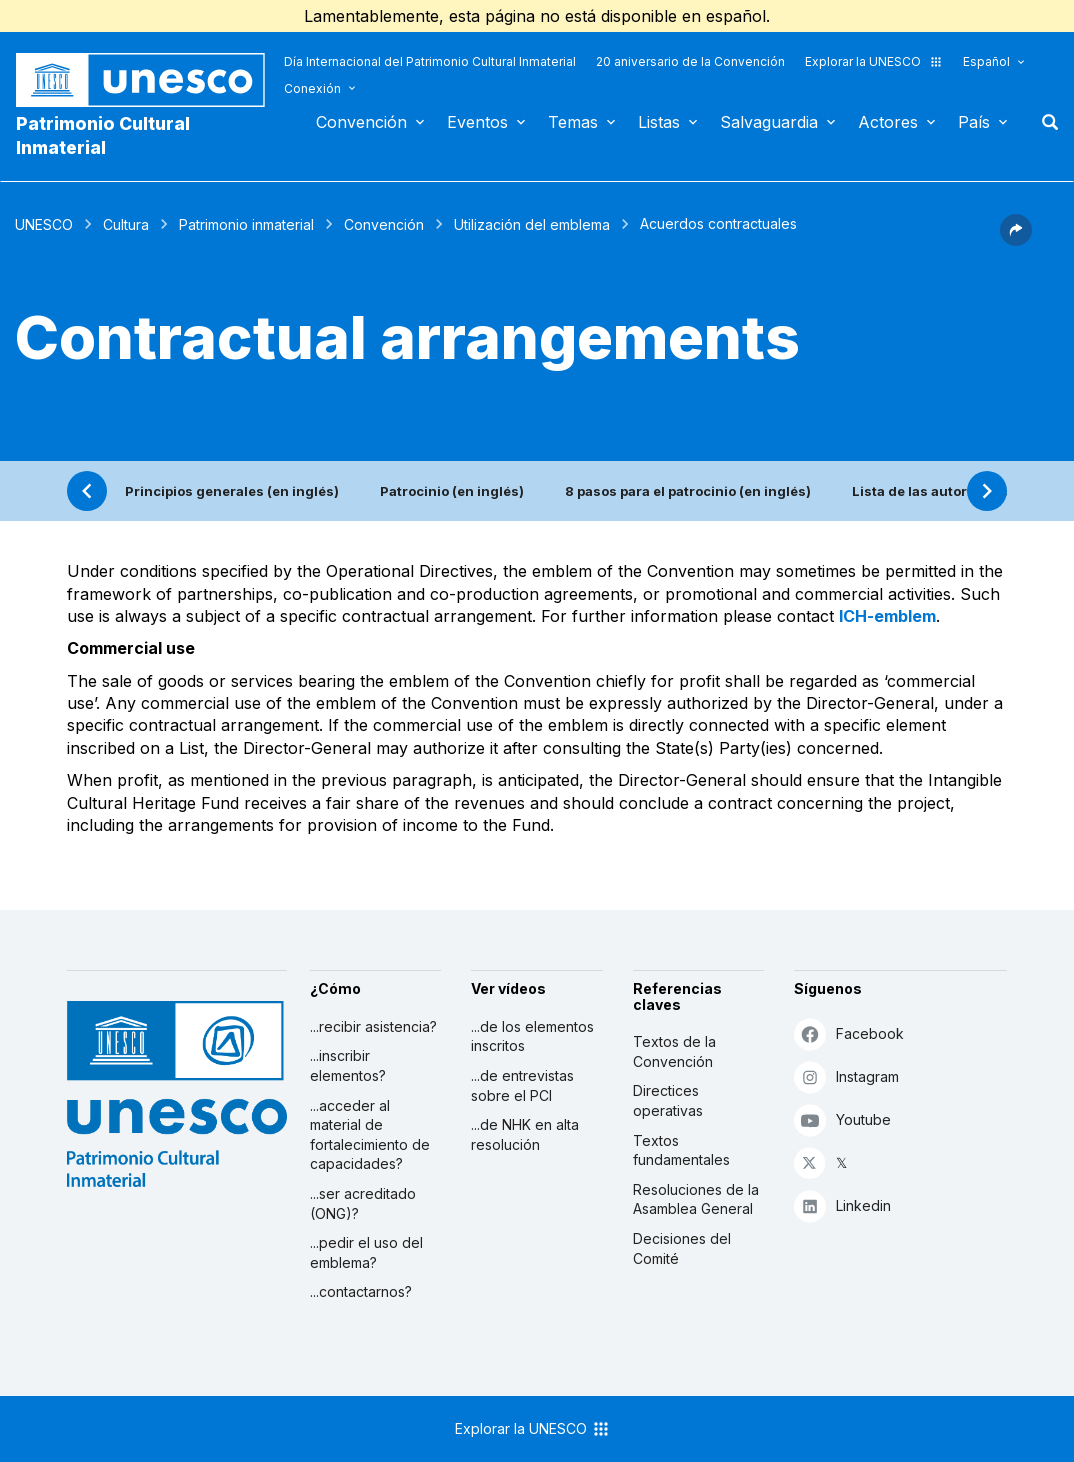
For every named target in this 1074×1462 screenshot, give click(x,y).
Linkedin (842, 1205)
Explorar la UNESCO (874, 61)
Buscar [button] (1044, 122)
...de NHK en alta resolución (525, 1134)
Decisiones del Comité (682, 1248)
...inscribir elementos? (348, 1065)
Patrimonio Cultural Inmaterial (103, 136)
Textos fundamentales (681, 1150)
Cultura (126, 224)
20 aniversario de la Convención (690, 61)
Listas (659, 122)
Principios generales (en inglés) (232, 491)
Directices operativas (668, 1100)
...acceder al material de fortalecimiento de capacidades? (370, 1135)
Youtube (842, 1119)
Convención (361, 122)
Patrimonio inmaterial (246, 224)
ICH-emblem (887, 616)
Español (986, 61)
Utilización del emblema (532, 224)
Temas (573, 122)
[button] (1016, 240)
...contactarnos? (361, 1291)
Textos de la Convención (674, 1051)
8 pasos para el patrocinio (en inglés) (688, 491)
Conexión (312, 88)
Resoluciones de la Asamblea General (696, 1199)
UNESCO (44, 224)
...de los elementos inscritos (532, 1036)
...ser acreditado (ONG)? (363, 1203)
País (974, 122)
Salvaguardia (769, 122)
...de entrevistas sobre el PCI (522, 1085)
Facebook (849, 1033)
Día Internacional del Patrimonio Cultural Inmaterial (430, 61)
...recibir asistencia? (373, 1026)
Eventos (477, 122)
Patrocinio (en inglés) (452, 491)
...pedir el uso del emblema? (366, 1252)
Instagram (846, 1076)
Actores (888, 122)
